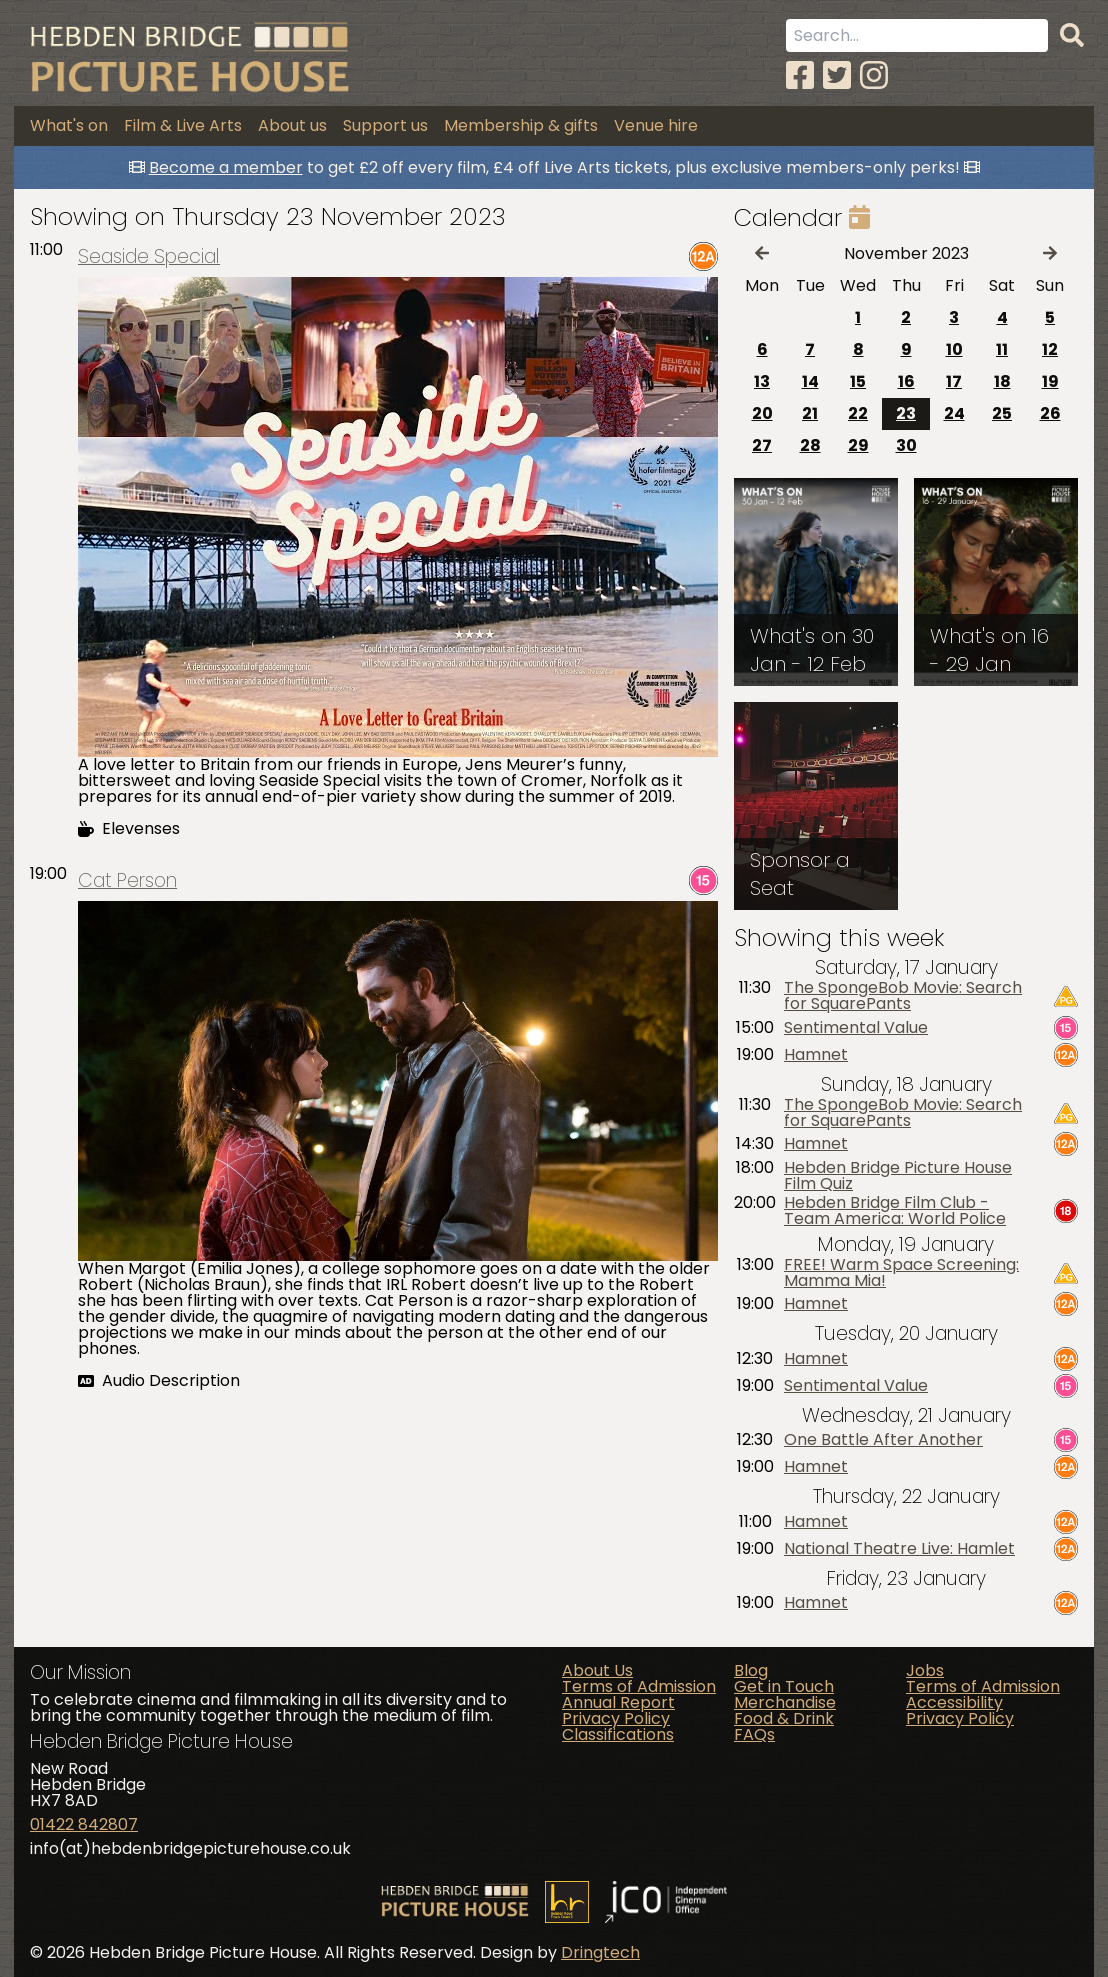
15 (858, 381)
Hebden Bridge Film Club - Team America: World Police (895, 1211)
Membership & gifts (521, 125)
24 (954, 413)
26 (1050, 413)
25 (1002, 413)
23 (906, 413)
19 (1050, 381)
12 (1050, 349)
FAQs (754, 1734)
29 (858, 445)
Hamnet (816, 1055)
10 (954, 349)
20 (762, 413)
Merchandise (785, 1702)
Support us (385, 125)
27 (762, 445)
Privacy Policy (616, 1718)
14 (810, 381)
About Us (597, 1670)
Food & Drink (784, 1718)
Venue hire (656, 125)
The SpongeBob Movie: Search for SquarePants (903, 996)
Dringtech (600, 1952)
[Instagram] (874, 75)
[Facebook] (800, 75)
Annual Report (618, 1702)
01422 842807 (84, 1824)
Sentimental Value (856, 1028)
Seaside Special (149, 256)
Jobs (925, 1670)
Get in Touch (784, 1686)
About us (292, 125)
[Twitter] (837, 75)
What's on (69, 125)
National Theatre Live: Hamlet (899, 1549)
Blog (751, 1670)
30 (906, 445)
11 (1002, 349)
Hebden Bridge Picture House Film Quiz (898, 1176)
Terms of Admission (639, 1686)
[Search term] (917, 35)
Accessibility (954, 1702)
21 (810, 413)
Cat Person (127, 880)
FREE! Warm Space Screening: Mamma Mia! (901, 1273)
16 (906, 381)
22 (858, 413)
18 (1002, 381)
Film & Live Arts (183, 125)
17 (954, 381)
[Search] (1072, 36)
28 (810, 445)
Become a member (226, 167)
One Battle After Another (883, 1440)
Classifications (618, 1734)
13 (762, 381)
